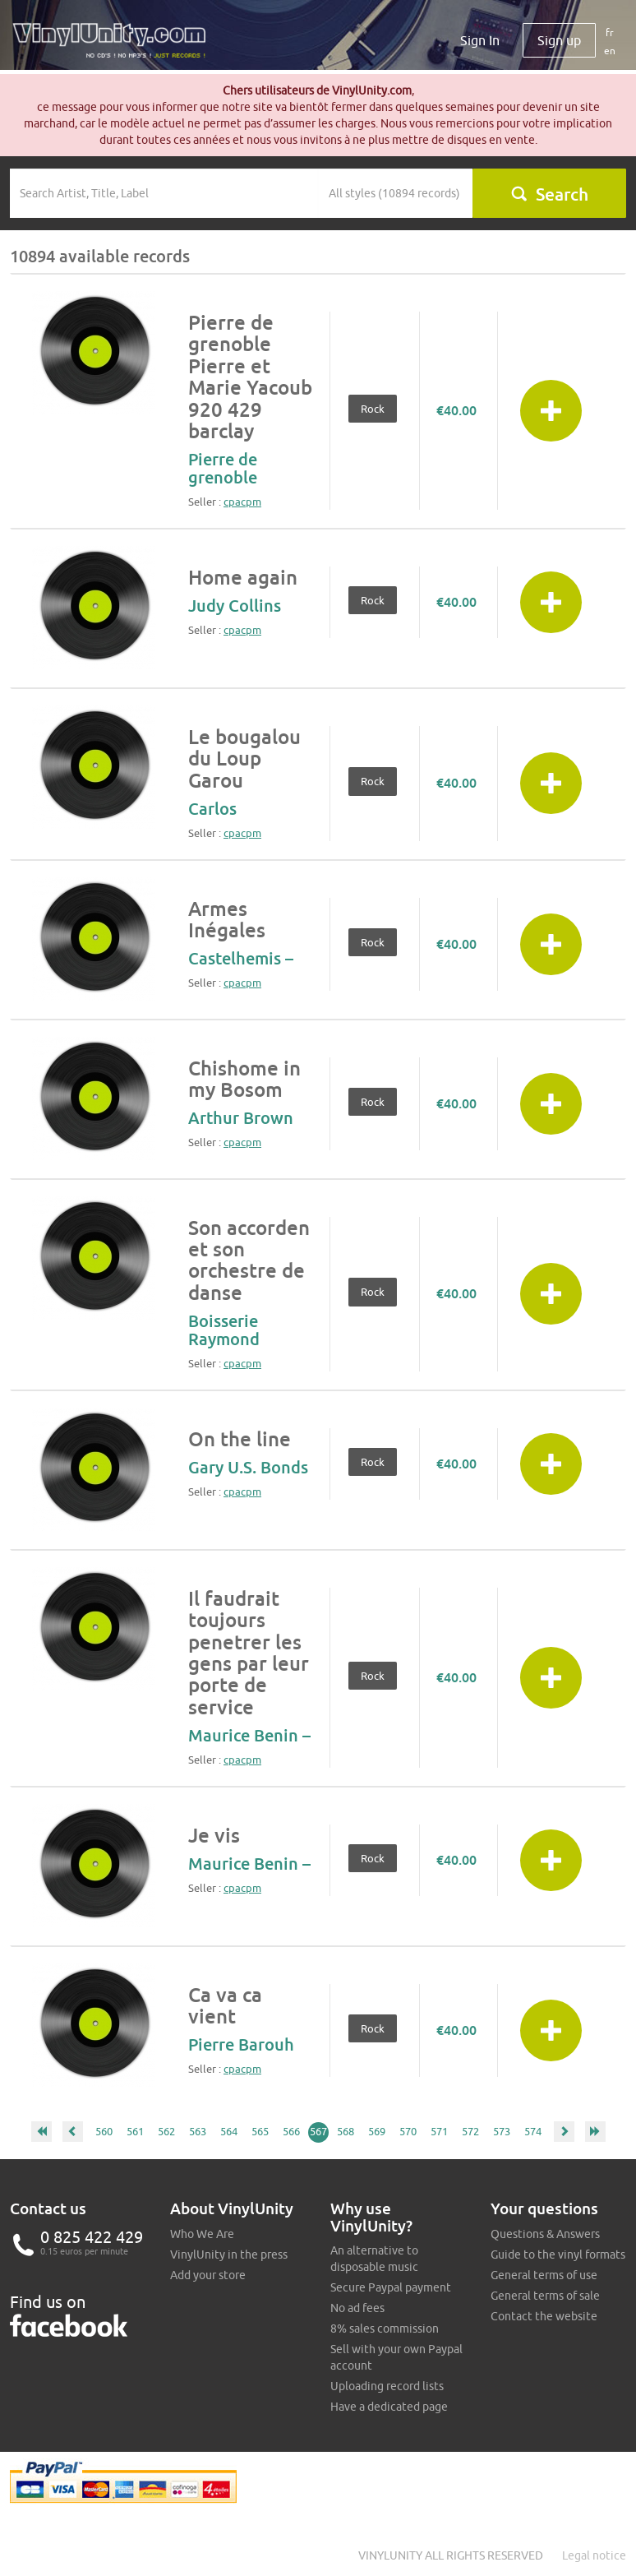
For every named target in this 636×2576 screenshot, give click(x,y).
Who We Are (202, 2234)
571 (439, 2131)
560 (104, 2131)
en (609, 50)
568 (345, 2131)
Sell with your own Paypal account (396, 2357)
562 (166, 2131)
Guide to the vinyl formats (558, 2254)
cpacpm (242, 501)
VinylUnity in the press (229, 2254)
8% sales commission (384, 2328)
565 (260, 2131)
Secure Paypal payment (390, 2287)
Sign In (480, 40)
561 (135, 2131)
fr (610, 32)
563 (197, 2131)
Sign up (559, 40)
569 (376, 2131)
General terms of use (544, 2275)
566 (291, 2131)
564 (228, 2131)
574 (533, 2131)
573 (501, 2131)
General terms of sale (545, 2295)
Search (549, 194)
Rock (373, 408)
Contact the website (544, 2316)
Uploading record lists (387, 2386)
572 (470, 2131)
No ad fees (357, 2308)
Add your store (208, 2275)
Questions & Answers (545, 2234)
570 (408, 2131)
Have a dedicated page (389, 2406)
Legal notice (594, 2555)
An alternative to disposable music (374, 2258)
